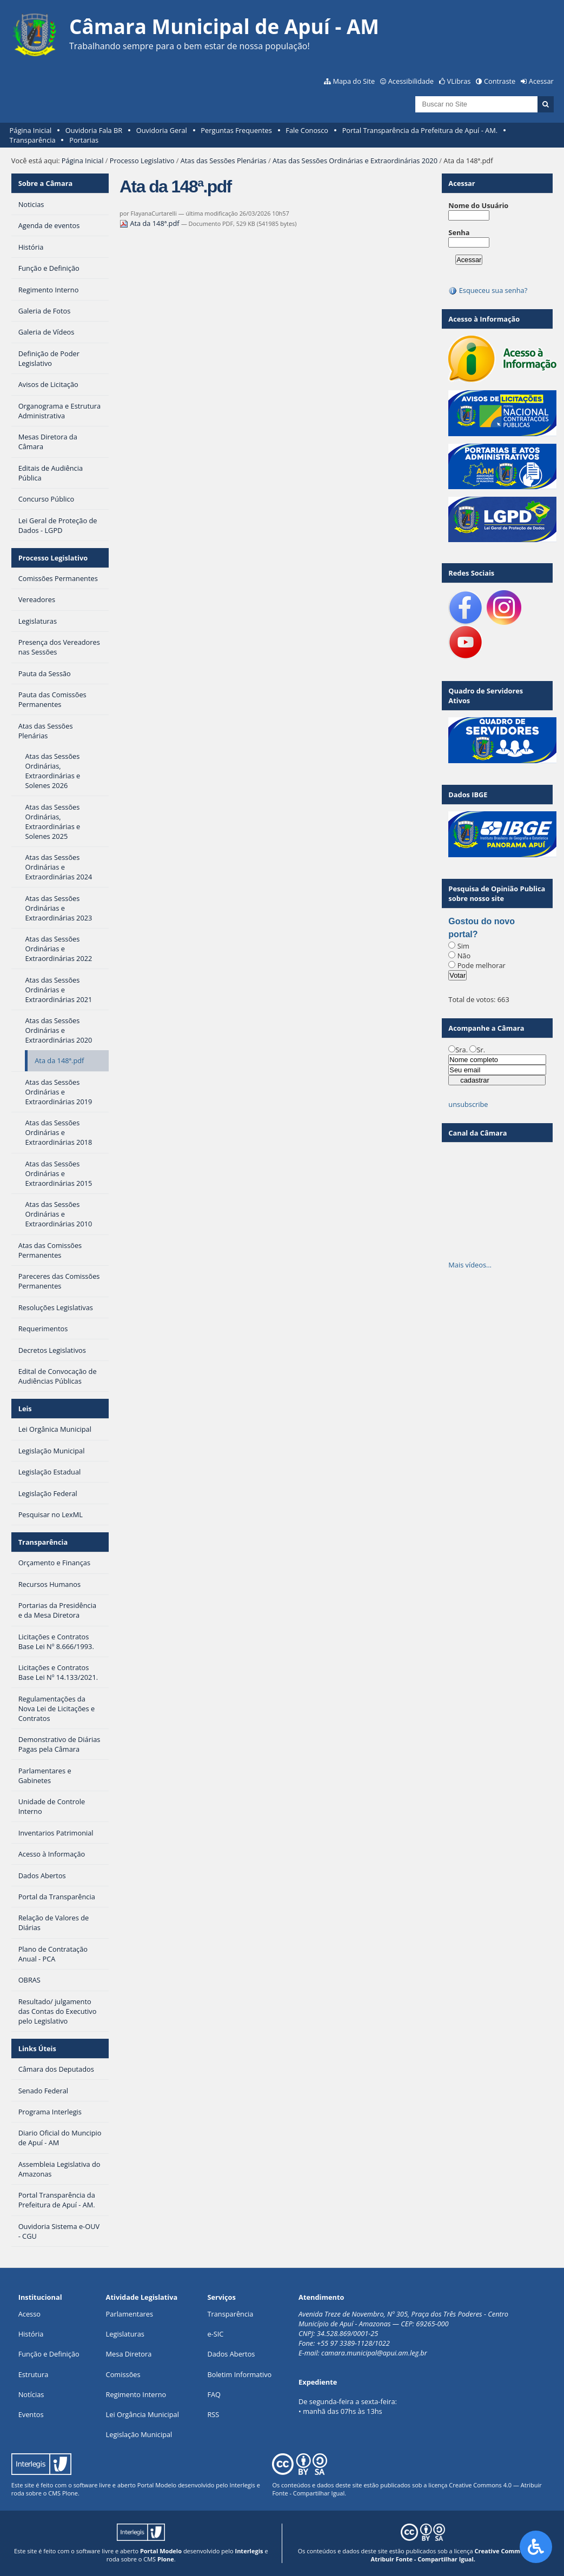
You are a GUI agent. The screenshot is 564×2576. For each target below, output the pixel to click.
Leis (25, 1408)
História (31, 2334)
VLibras (459, 81)
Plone (70, 2493)
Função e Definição (48, 2354)
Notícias (31, 2394)
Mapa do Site (354, 81)
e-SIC (215, 2334)
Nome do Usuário (478, 205)
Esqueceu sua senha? (487, 290)
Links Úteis (37, 2048)
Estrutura (33, 2374)
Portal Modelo (156, 2485)
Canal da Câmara (477, 1133)
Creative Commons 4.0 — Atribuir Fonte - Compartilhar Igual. (459, 2555)
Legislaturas (125, 2334)
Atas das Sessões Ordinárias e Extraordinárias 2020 (355, 160)
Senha (458, 232)
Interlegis (242, 2485)
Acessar (541, 81)
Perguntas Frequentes (236, 130)
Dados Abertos (231, 2354)
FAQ (214, 2394)
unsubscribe (468, 1104)
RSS (213, 2414)
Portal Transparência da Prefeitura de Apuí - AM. (419, 130)
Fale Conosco (307, 130)
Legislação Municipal (139, 2434)
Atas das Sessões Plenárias (224, 160)
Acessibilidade (411, 81)
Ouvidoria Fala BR (93, 130)
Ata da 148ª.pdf (150, 223)
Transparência (33, 140)
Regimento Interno (136, 2394)
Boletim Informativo (239, 2374)
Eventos (31, 2414)
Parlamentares (129, 2314)
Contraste (499, 81)
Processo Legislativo (142, 160)
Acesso (29, 2314)
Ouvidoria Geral (161, 130)
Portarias (83, 140)
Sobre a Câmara (45, 183)
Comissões (123, 2374)
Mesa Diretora (129, 2354)
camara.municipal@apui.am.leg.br (374, 2353)
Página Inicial (31, 130)
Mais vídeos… (470, 1265)
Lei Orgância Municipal (142, 2414)
